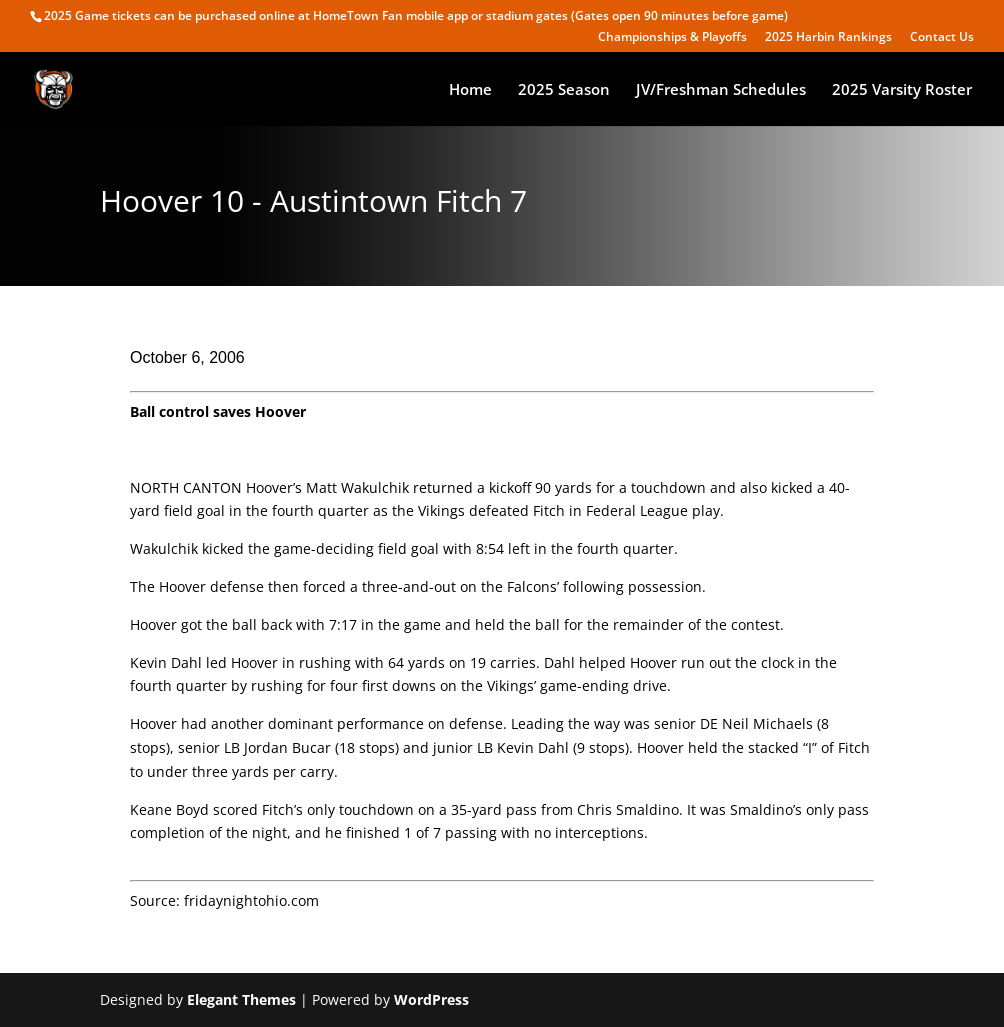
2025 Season (564, 90)
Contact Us (942, 38)
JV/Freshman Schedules (721, 90)
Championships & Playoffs (672, 38)
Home (470, 90)
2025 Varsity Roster (902, 90)
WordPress (431, 999)
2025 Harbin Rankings (828, 38)
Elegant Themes (241, 999)
